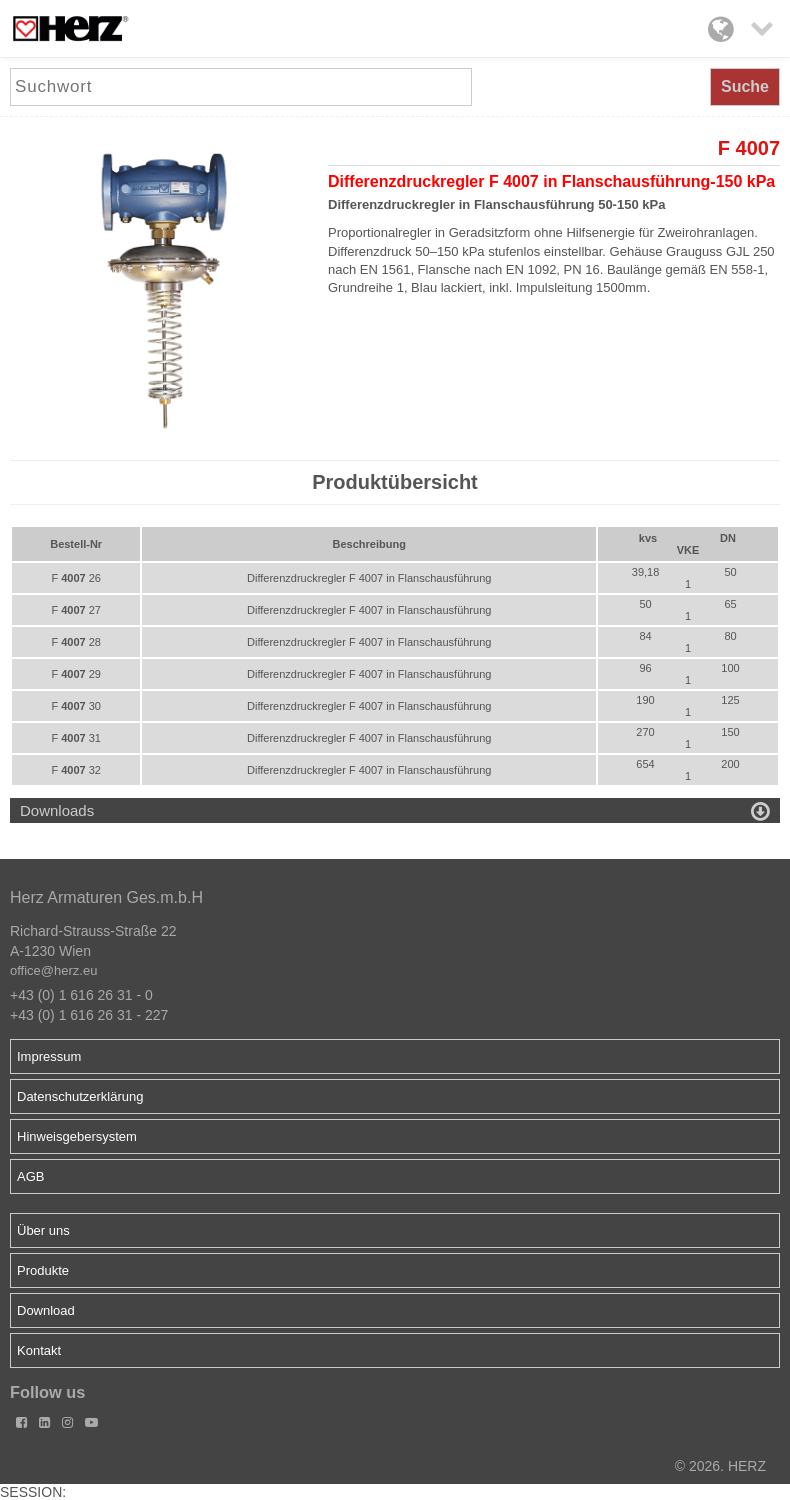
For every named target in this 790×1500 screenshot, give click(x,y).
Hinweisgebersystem (77, 1136)
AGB (30, 1176)
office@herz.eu (53, 970)
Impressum (49, 1056)
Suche (745, 86)
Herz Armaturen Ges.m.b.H (106, 897)
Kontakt (39, 1350)
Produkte (43, 1270)
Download (46, 1310)
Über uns (43, 1230)
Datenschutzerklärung (80, 1096)
